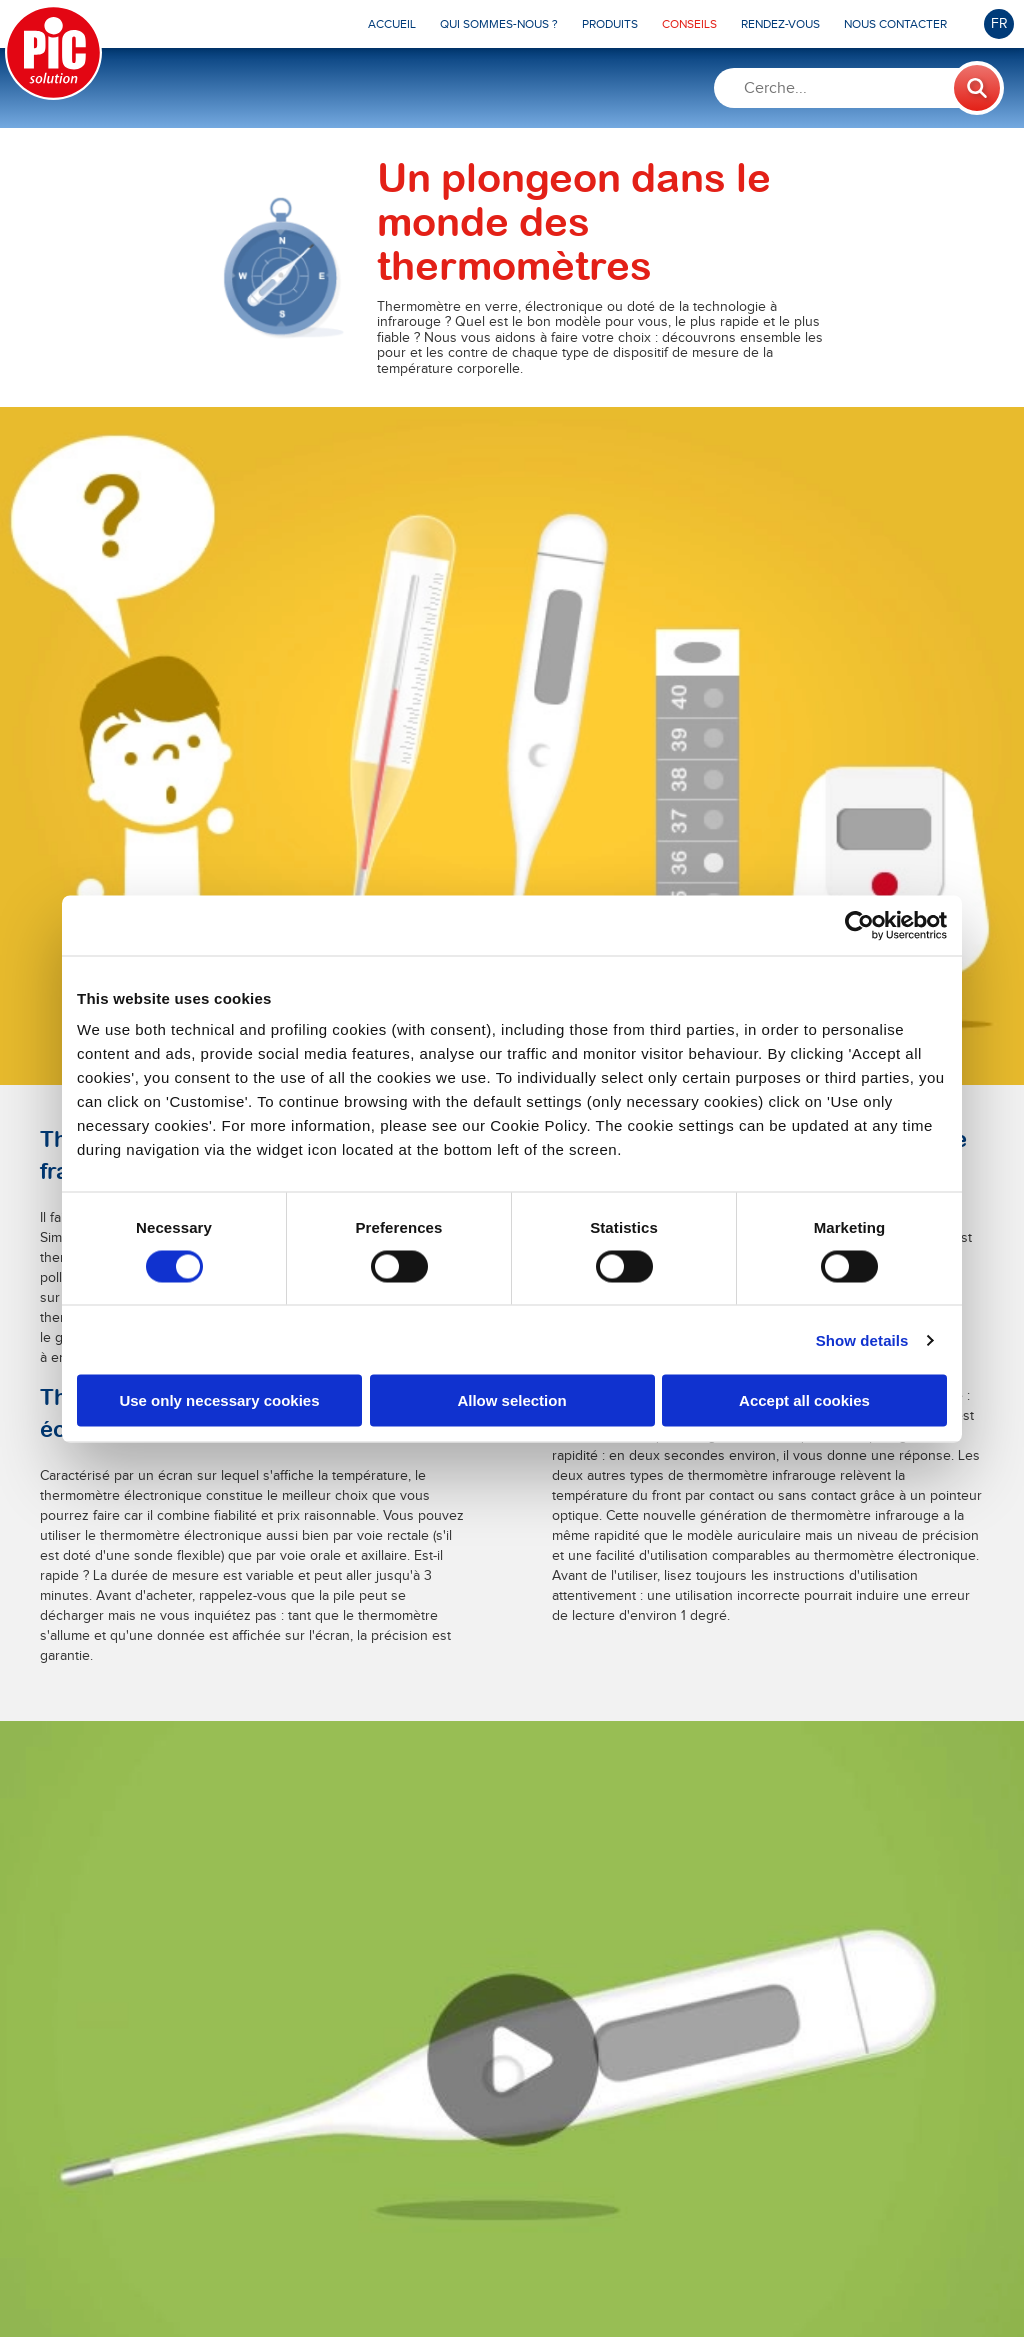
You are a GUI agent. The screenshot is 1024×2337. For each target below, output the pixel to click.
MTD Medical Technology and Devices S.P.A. (475, 2280)
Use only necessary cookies (219, 1400)
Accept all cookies (804, 1400)
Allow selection (511, 1400)
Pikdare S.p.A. (231, 2280)
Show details (862, 1339)
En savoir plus (225, 1545)
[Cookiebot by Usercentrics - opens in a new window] (859, 925)
